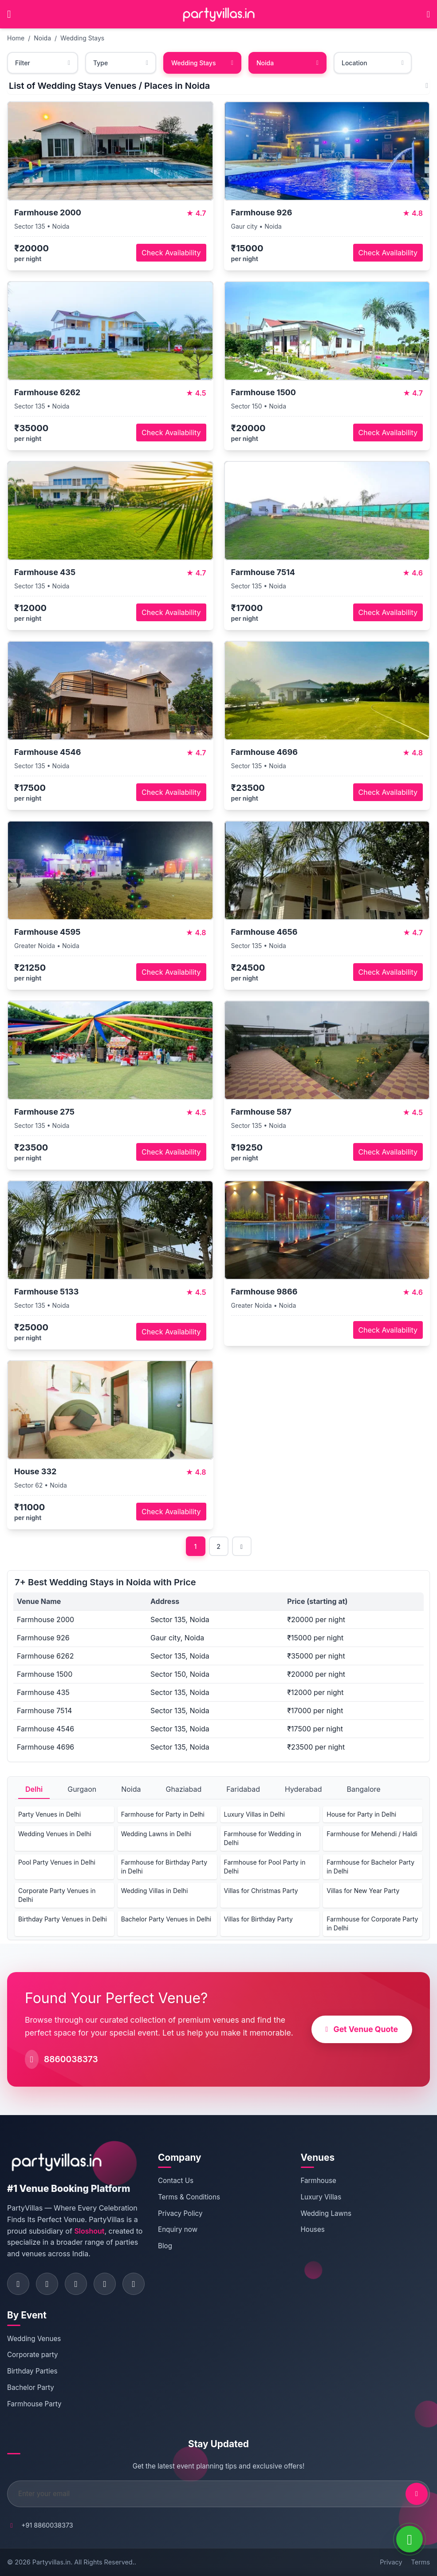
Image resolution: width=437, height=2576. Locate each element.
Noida (42, 38)
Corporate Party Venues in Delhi (57, 1895)
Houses (313, 2229)
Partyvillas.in (51, 2562)
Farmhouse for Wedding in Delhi (263, 1838)
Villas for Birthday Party (258, 1919)
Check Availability (171, 252)
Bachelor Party (30, 2387)
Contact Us (175, 2180)
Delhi (34, 1789)
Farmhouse (318, 2180)
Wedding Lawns (326, 2213)
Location (373, 63)
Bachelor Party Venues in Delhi (166, 1919)
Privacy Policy (180, 2213)
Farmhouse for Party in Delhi (163, 1814)
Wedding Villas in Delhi (154, 1890)
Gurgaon (81, 1789)
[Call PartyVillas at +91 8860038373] (428, 14)
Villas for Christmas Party (261, 1890)
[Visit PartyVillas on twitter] (76, 2284)
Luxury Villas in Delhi (254, 1814)
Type (120, 63)
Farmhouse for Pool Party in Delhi (265, 1866)
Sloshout (89, 2231)
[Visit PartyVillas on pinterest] (105, 2284)
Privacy (391, 2562)
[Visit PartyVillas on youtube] (133, 2284)
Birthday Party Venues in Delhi (62, 1919)
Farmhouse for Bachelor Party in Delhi (370, 1866)
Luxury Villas (321, 2197)
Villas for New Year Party (363, 1890)
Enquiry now (177, 2229)
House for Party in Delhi (361, 1814)
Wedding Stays (82, 38)
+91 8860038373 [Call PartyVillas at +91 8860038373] (47, 2525)
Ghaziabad (184, 1789)
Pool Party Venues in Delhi (56, 1862)
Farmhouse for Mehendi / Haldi (372, 1834)
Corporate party (32, 2354)
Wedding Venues (34, 2338)
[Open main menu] (9, 14)
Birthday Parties (32, 2371)
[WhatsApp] (409, 2539)
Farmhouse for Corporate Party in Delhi (372, 1923)
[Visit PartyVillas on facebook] (18, 2284)
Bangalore (363, 1789)
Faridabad (243, 1789)
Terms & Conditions (189, 2197)
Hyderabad (303, 1789)
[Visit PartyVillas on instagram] (47, 2284)
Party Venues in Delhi (49, 1814)
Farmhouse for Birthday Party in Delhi (164, 1866)
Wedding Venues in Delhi (54, 1834)
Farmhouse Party (34, 2404)
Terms (420, 2562)
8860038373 (71, 2059)
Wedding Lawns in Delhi (156, 1834)
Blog (165, 2246)
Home (15, 38)
